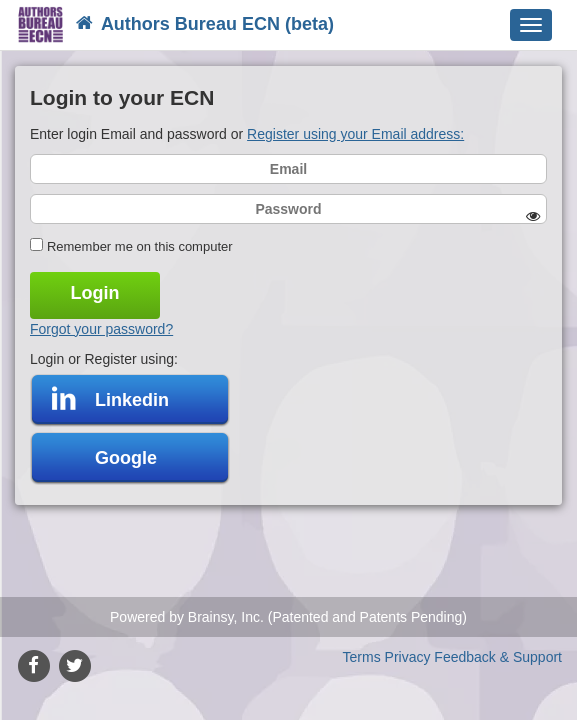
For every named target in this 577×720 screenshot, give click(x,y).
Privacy (408, 657)
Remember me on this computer (140, 246)
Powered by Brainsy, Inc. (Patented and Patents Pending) (288, 617)
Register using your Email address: (355, 134)
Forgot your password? (101, 329)
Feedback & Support (498, 657)
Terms (362, 657)
